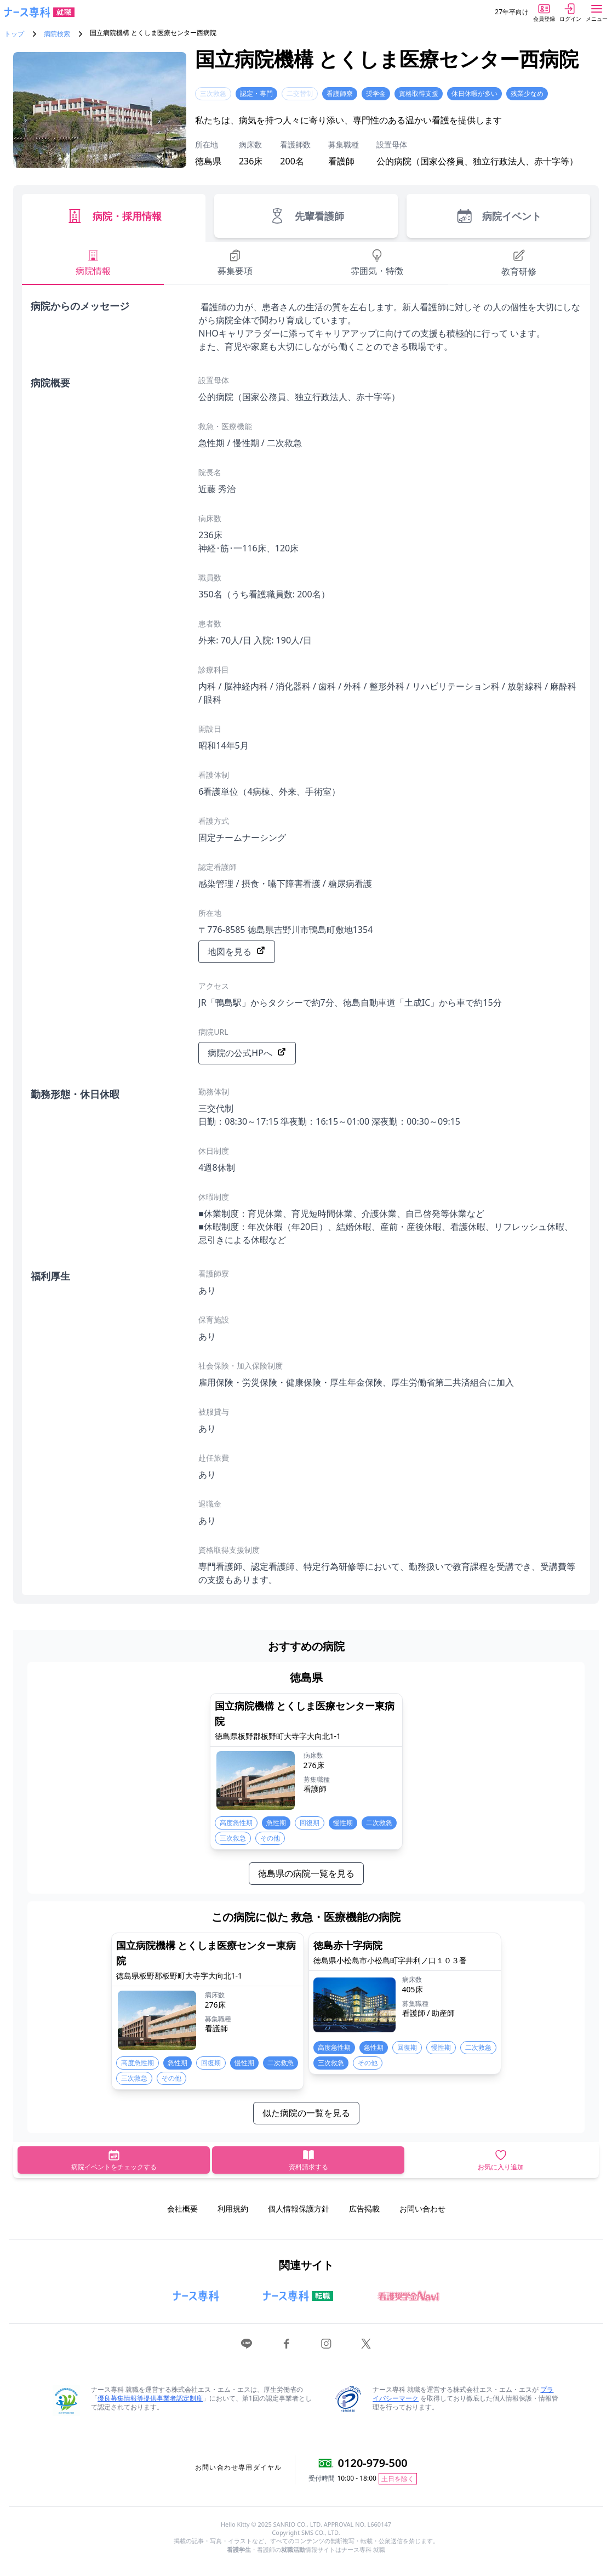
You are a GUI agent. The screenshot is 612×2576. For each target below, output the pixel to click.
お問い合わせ (422, 2208)
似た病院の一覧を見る (306, 2113)
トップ (14, 34)
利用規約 (233, 2208)
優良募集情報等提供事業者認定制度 (150, 2398)
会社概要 (182, 2208)
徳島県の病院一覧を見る (306, 1873)
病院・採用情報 (114, 216)
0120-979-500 (373, 2462)
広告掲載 (364, 2208)
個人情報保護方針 (298, 2208)
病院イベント (498, 216)
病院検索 (57, 34)
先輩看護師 (306, 216)
